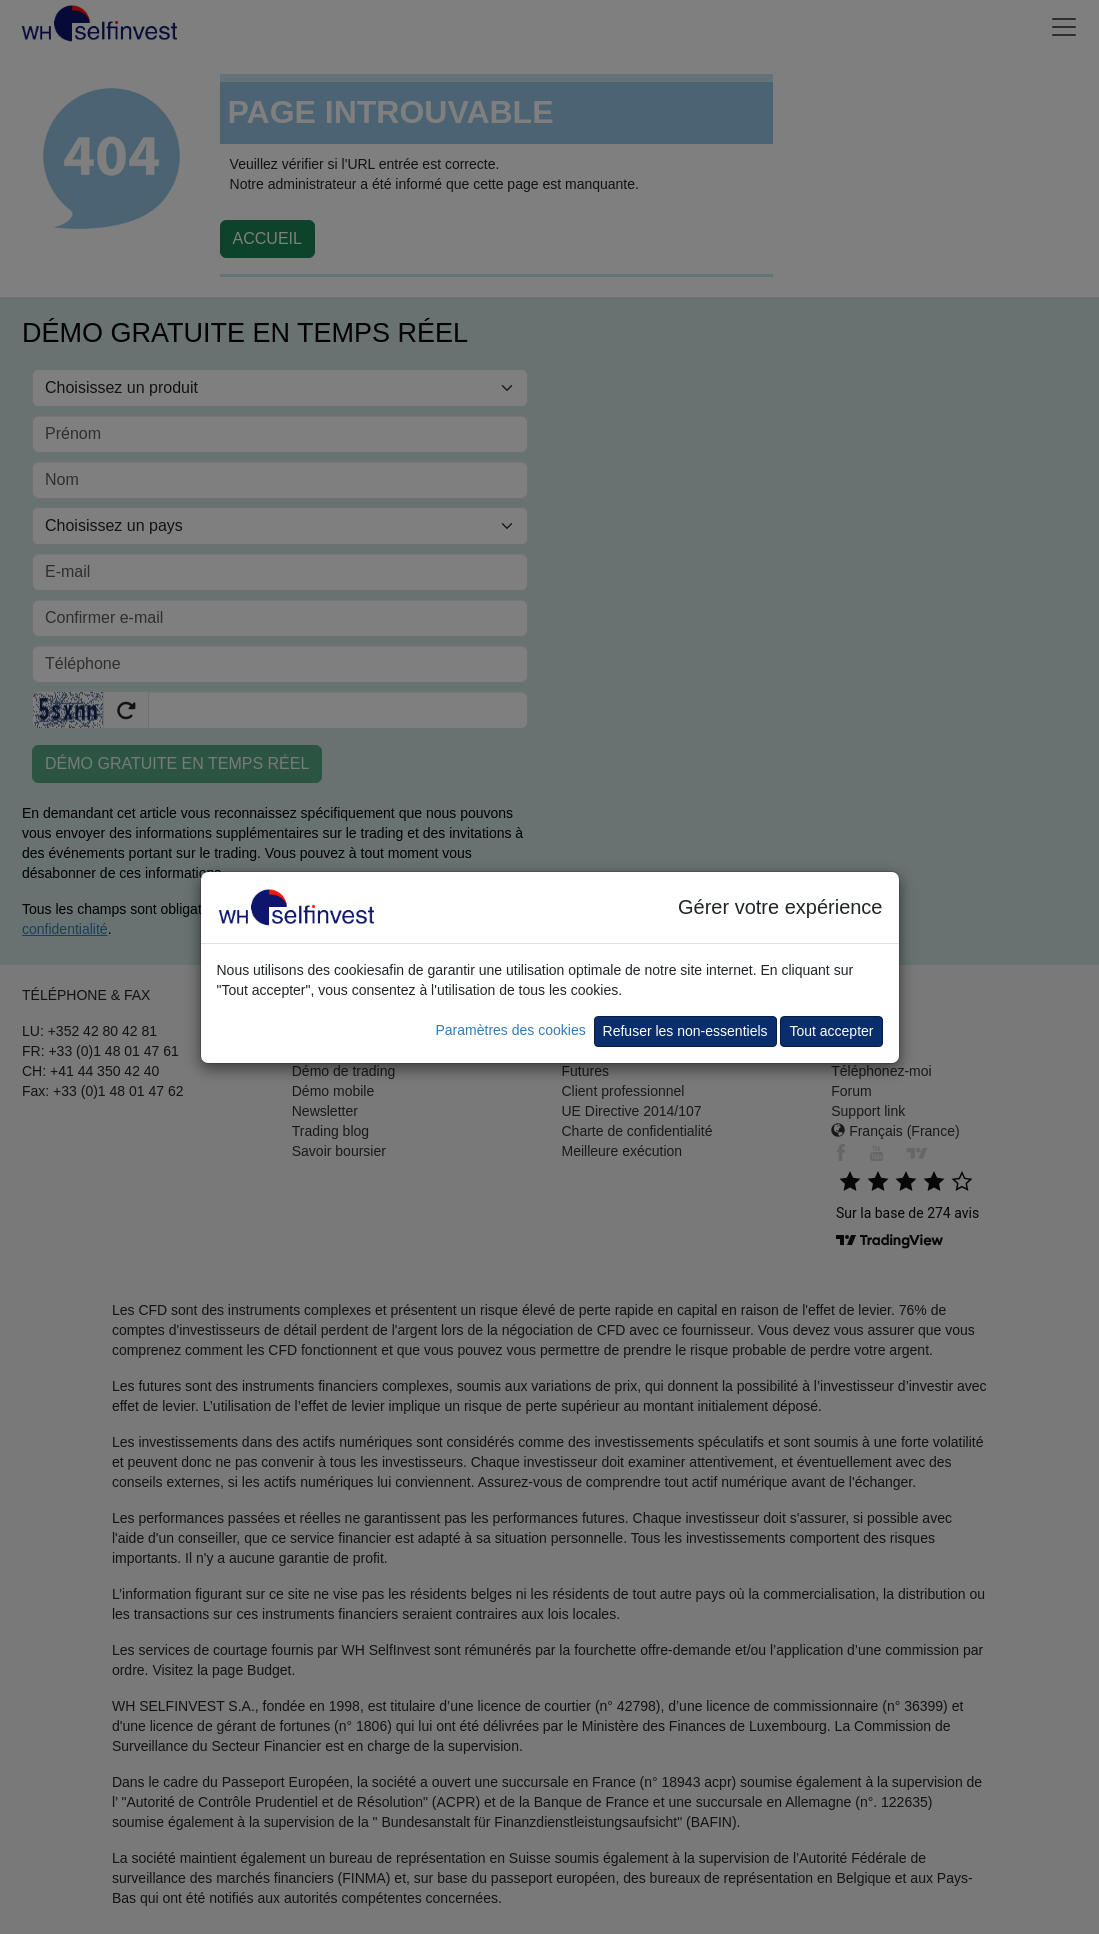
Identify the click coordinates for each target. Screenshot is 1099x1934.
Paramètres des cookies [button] (510, 1030)
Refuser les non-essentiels (685, 1031)
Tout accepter (831, 1031)
